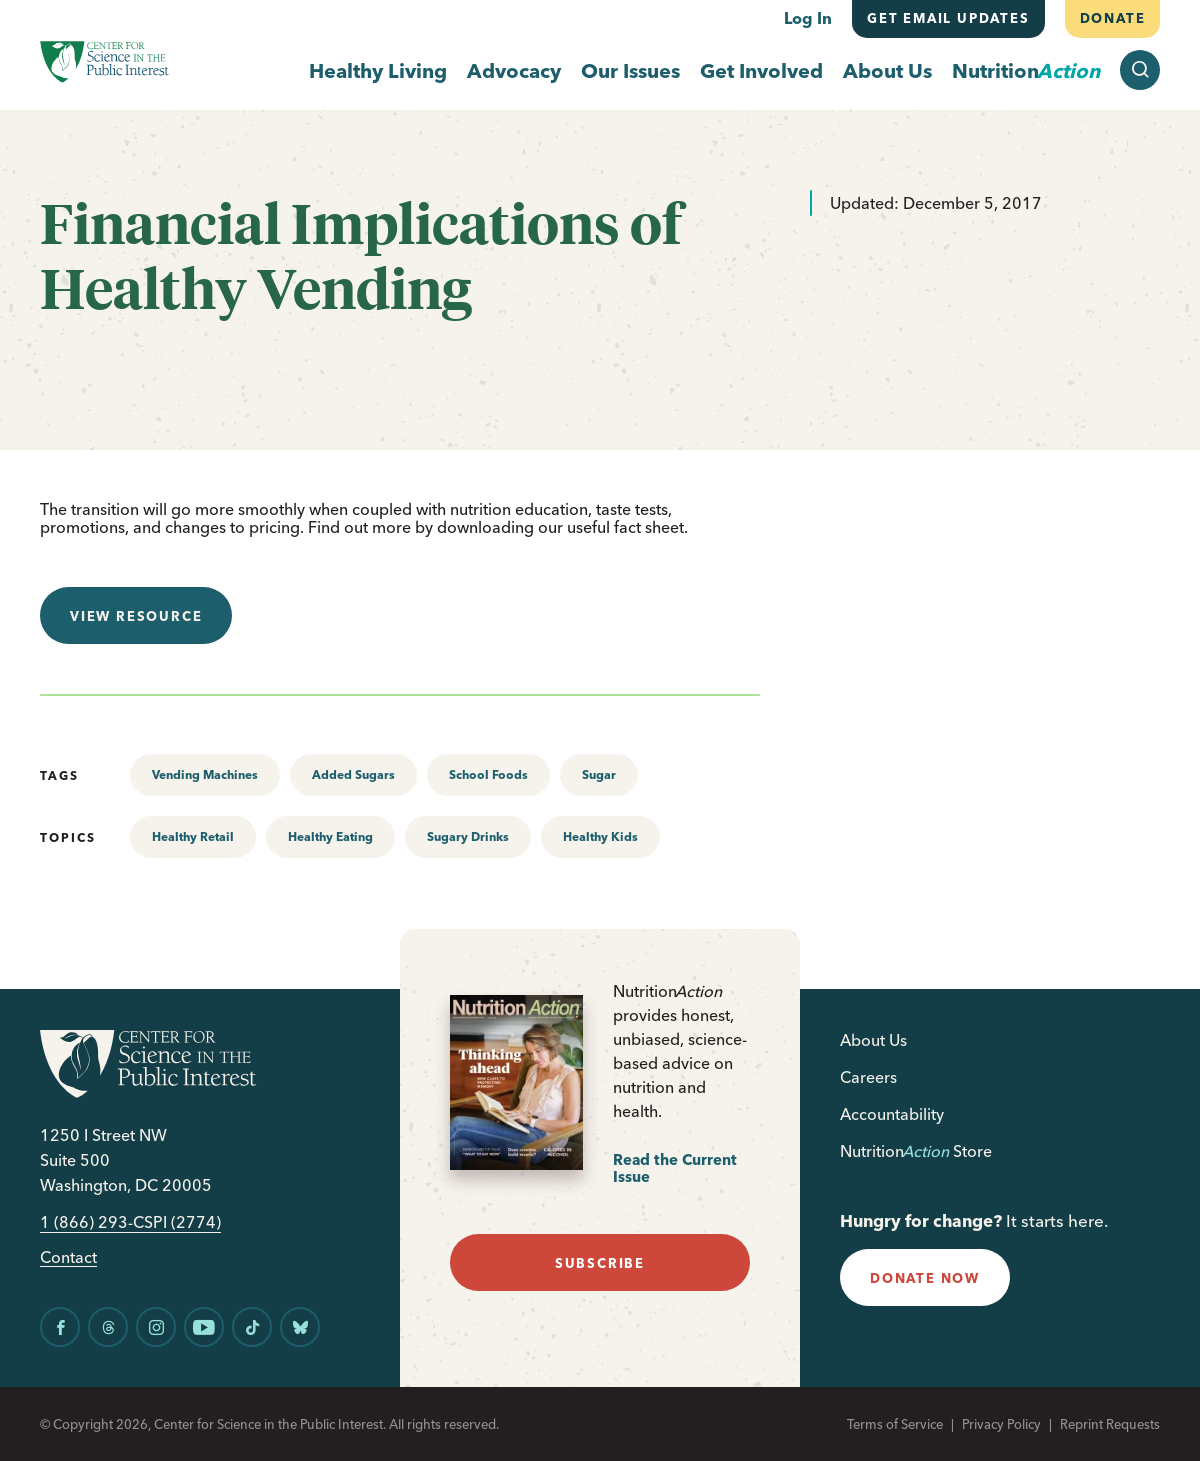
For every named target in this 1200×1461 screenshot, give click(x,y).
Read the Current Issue (675, 1168)
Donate (1112, 18)
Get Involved (761, 70)
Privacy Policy (1001, 1424)
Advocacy (514, 70)
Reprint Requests (1110, 1424)
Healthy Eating (330, 836)
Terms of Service (895, 1424)
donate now (925, 1278)
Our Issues (630, 70)
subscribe (600, 1263)
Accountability (892, 1114)
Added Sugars (353, 774)
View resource (136, 616)
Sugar (599, 774)
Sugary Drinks (468, 836)
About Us (887, 70)
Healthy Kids (600, 836)
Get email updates (948, 18)
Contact (68, 1257)
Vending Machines (205, 774)
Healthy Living (378, 70)
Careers (868, 1077)
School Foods (488, 774)
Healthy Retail (193, 836)
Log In (808, 18)
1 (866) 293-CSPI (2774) (130, 1222)
